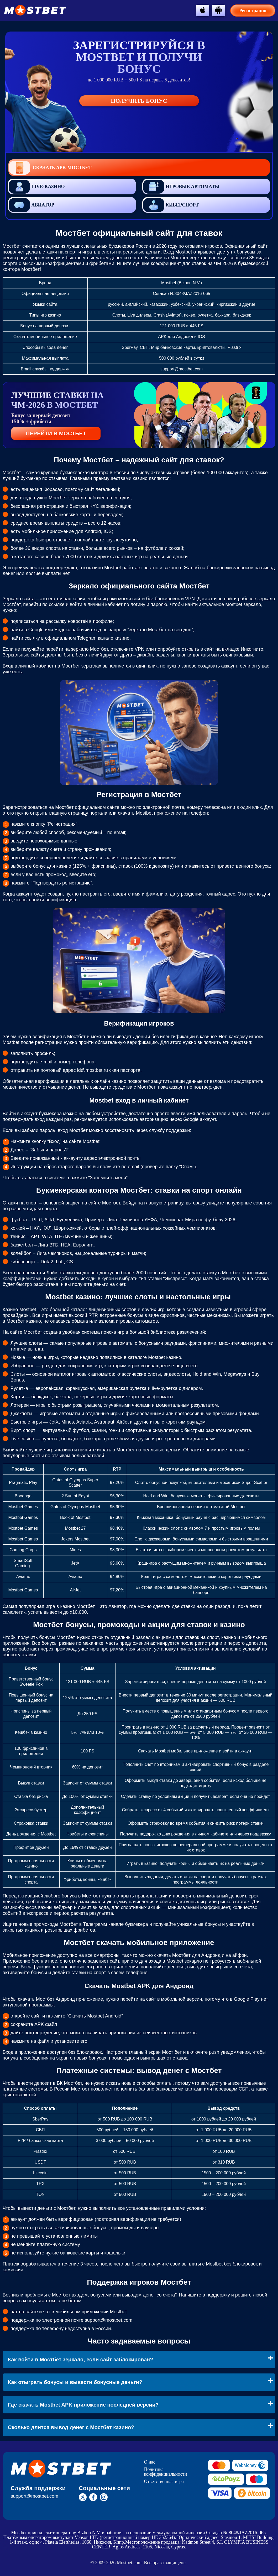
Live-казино (37, 187)
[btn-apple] (203, 10)
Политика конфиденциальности (165, 2471)
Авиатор (31, 205)
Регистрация (252, 10)
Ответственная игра (164, 2481)
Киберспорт (171, 205)
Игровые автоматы (181, 187)
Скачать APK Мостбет (50, 168)
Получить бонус (139, 100)
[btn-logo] (35, 10)
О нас (149, 2462)
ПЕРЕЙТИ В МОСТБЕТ (56, 433)
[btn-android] (218, 10)
